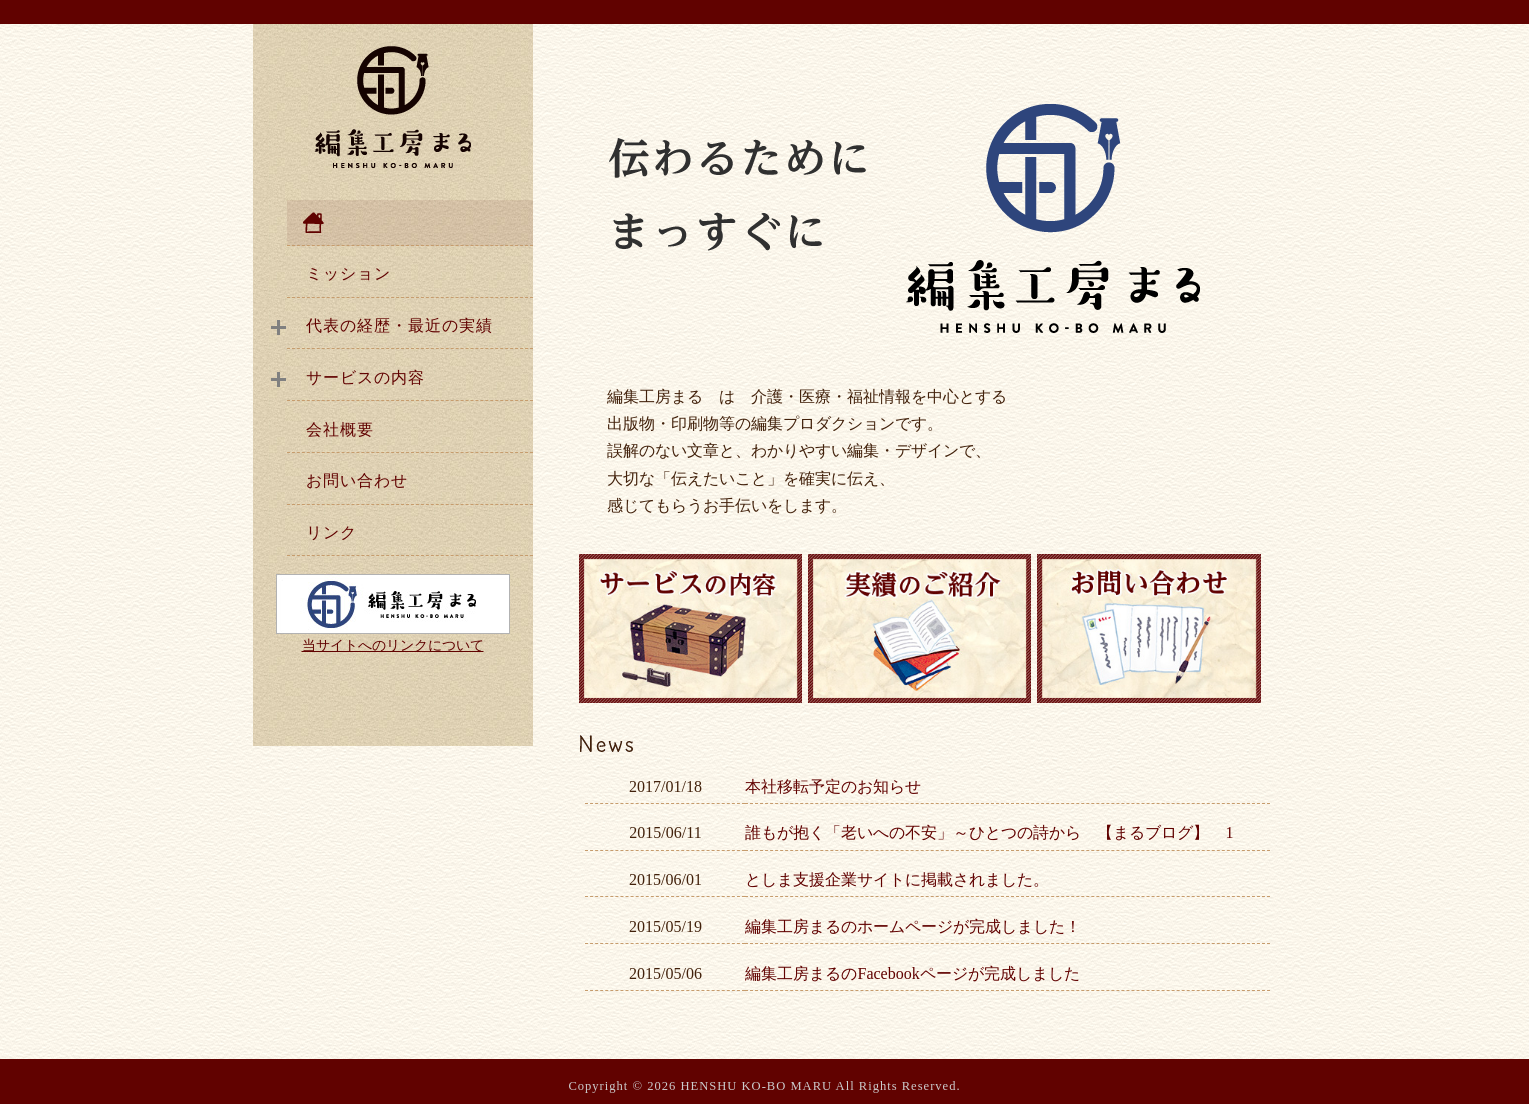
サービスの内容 (365, 377)
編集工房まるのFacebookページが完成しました (912, 973)
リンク (331, 532)
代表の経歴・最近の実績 (399, 325)
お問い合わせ (357, 480)
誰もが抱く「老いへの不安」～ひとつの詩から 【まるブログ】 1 (989, 832)
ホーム (410, 223)
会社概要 (340, 429)
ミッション (348, 273)
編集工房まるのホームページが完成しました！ (913, 926)
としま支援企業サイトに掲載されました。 (897, 879)
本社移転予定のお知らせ (833, 786)
